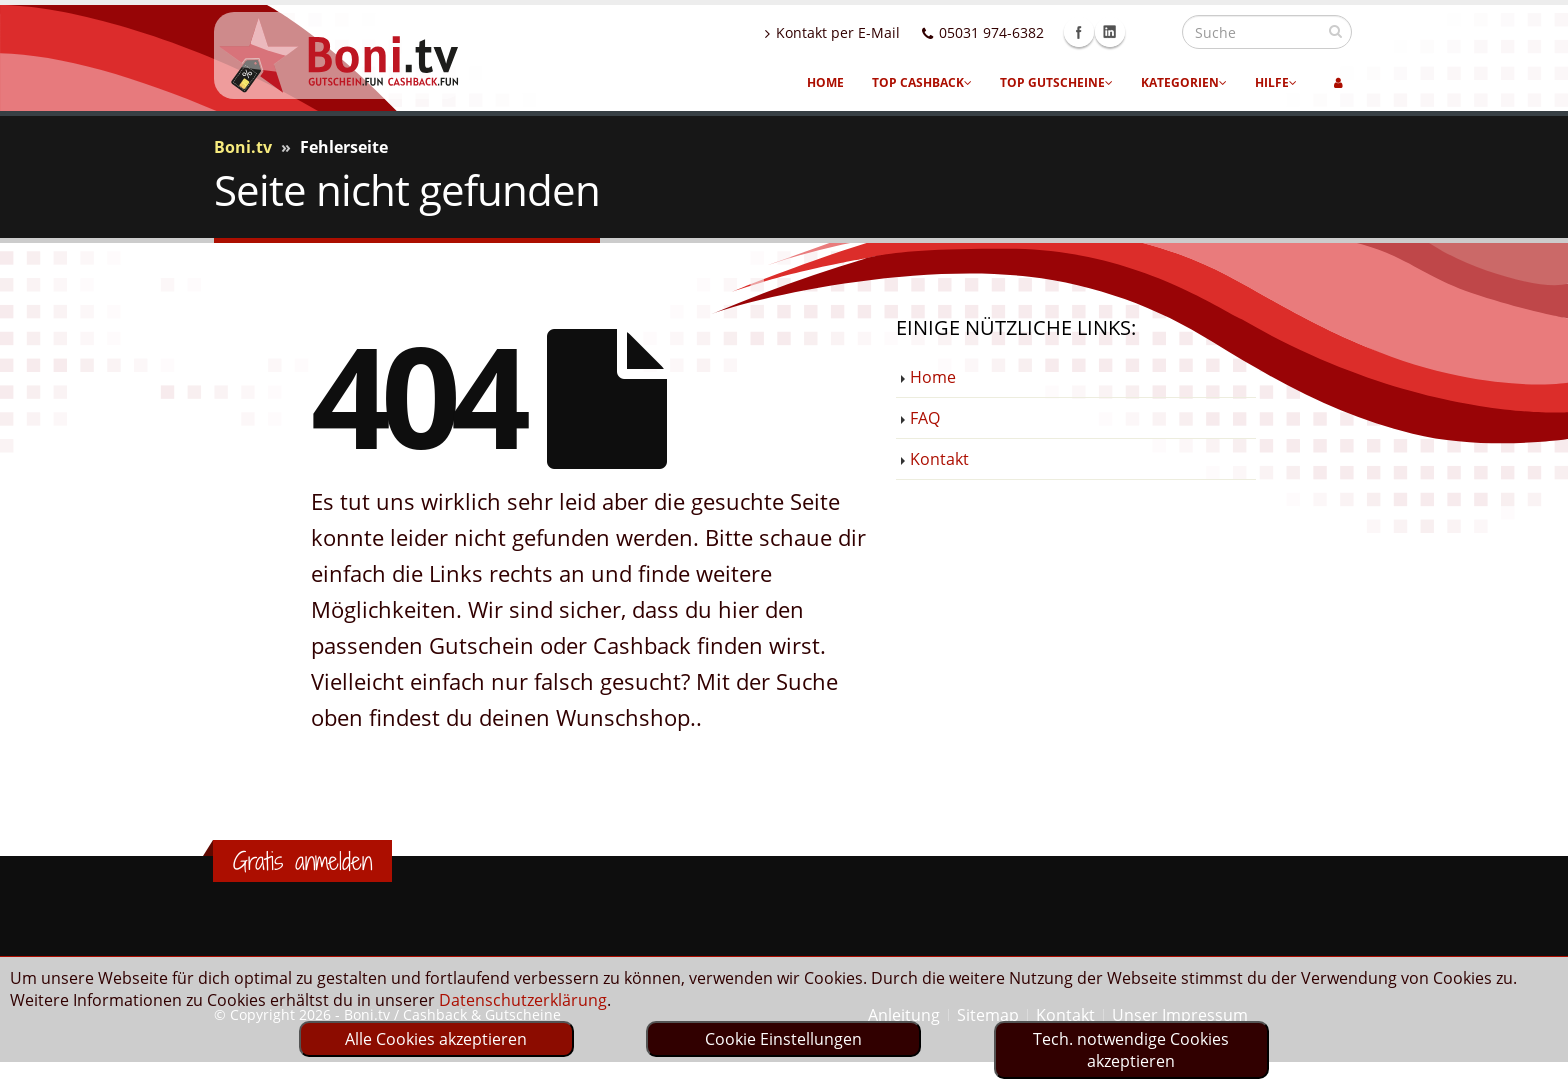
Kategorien (1184, 82)
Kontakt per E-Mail (875, 32)
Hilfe (1276, 82)
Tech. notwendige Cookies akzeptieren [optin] (1131, 1050)
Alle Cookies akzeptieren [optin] (436, 1039)
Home (825, 82)
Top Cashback (922, 82)
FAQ (925, 418)
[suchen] (1335, 31)
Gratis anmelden (302, 861)
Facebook (1122, 32)
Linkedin (1153, 32)
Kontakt (939, 459)
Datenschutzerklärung (523, 1000)
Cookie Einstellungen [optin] (783, 1039)
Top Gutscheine (1056, 82)
